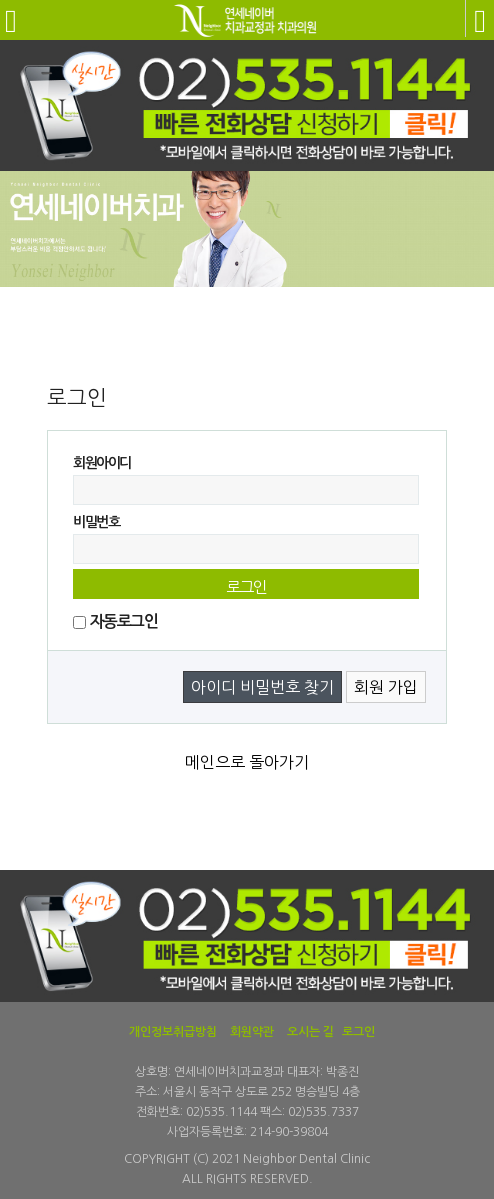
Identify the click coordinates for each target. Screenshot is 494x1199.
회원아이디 (102, 463)
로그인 (358, 1032)
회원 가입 (386, 687)
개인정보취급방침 (173, 1032)
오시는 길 (310, 1032)
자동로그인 (123, 621)
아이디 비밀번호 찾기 (262, 687)
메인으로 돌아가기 (247, 762)
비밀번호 (96, 522)
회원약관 (252, 1032)
